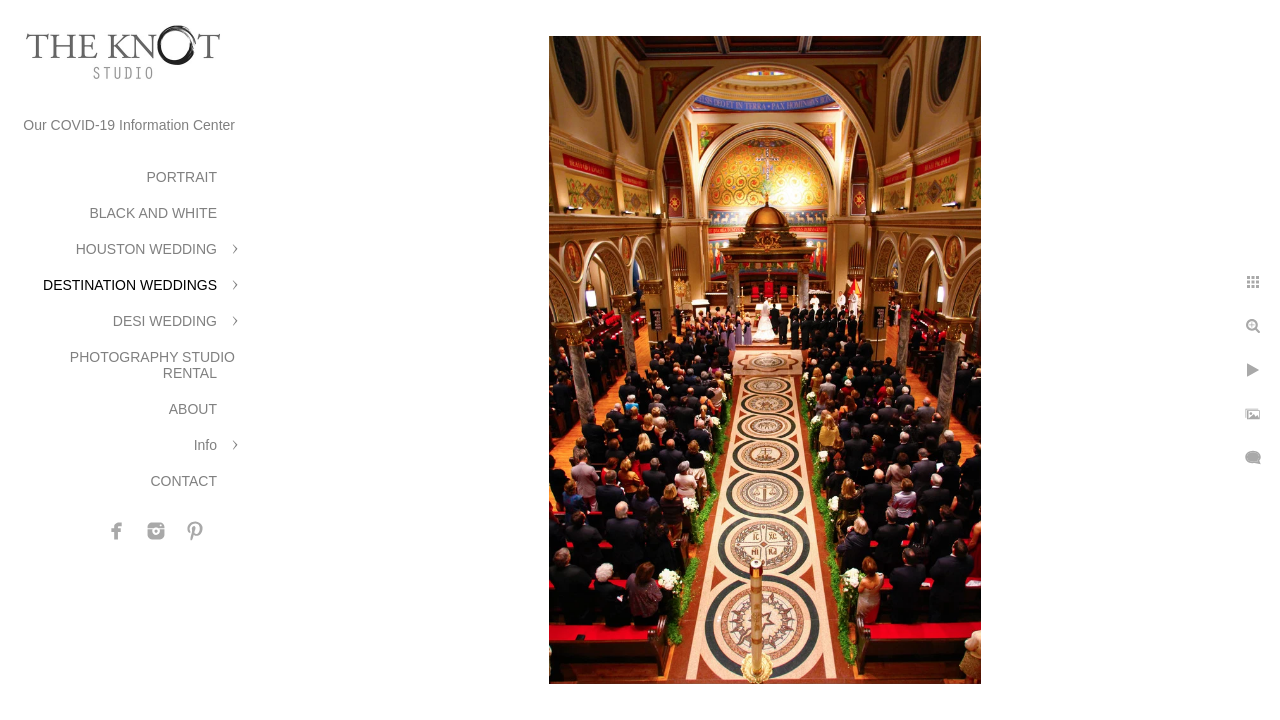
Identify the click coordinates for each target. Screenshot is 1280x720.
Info (205, 445)
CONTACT (183, 481)
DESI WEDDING (165, 321)
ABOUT (193, 409)
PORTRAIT (181, 177)
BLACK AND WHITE (153, 213)
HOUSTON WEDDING (146, 249)
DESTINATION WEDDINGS (130, 285)
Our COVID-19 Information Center (129, 125)
